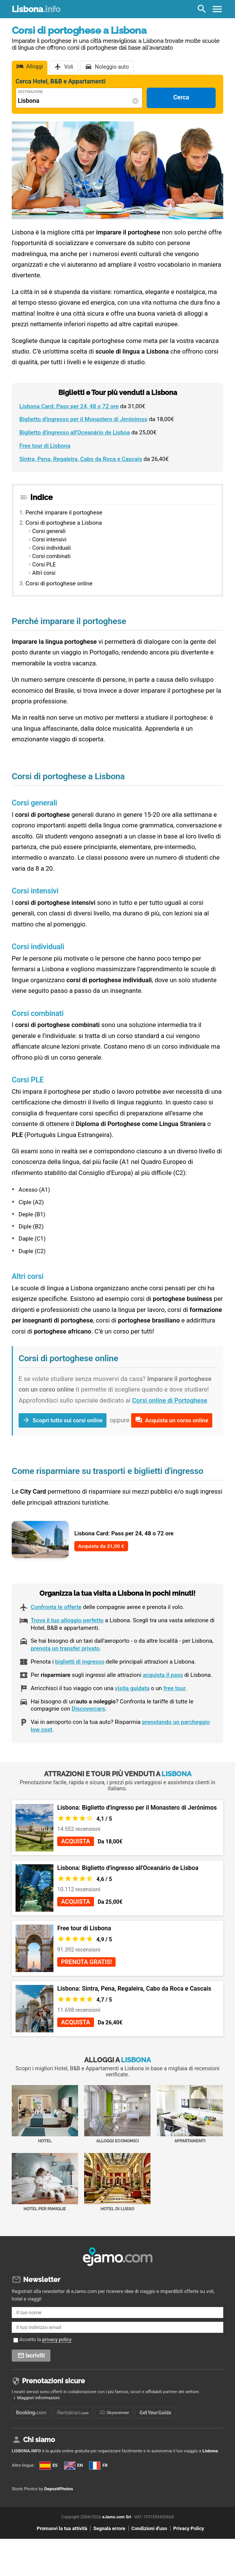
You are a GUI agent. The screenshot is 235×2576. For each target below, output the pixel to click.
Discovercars (88, 1708)
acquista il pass (163, 1675)
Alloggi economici (117, 2114)
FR (98, 2465)
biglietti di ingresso (79, 1661)
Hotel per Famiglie (45, 2182)
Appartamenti (190, 2114)
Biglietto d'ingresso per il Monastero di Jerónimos (83, 419)
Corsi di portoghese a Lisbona (63, 522)
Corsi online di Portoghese (169, 1400)
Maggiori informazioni (38, 2397)
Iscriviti (35, 2355)
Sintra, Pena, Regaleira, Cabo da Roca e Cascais (80, 459)
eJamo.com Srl (116, 2517)
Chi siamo (39, 2440)
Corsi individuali (51, 548)
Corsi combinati (51, 556)
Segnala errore (109, 2528)
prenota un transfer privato (65, 1648)
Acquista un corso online (176, 1420)
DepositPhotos (58, 2488)
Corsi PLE (44, 564)
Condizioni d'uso (149, 2528)
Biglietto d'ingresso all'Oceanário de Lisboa (74, 432)
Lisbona (36, 9)
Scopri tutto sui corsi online (68, 1420)
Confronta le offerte (56, 1607)
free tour (174, 1688)
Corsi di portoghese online (58, 583)
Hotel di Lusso (117, 2182)
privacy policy (57, 2339)
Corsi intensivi (49, 539)
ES (48, 2465)
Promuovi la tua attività (62, 2528)
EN (73, 2465)
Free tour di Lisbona (44, 445)
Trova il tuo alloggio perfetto (67, 1620)
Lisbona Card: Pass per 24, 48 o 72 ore (69, 406)
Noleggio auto (112, 67)
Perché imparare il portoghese (63, 512)
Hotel (45, 2114)
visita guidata (132, 1688)
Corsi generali (49, 531)
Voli (68, 67)
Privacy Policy (188, 2528)
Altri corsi (43, 573)
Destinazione (30, 92)
